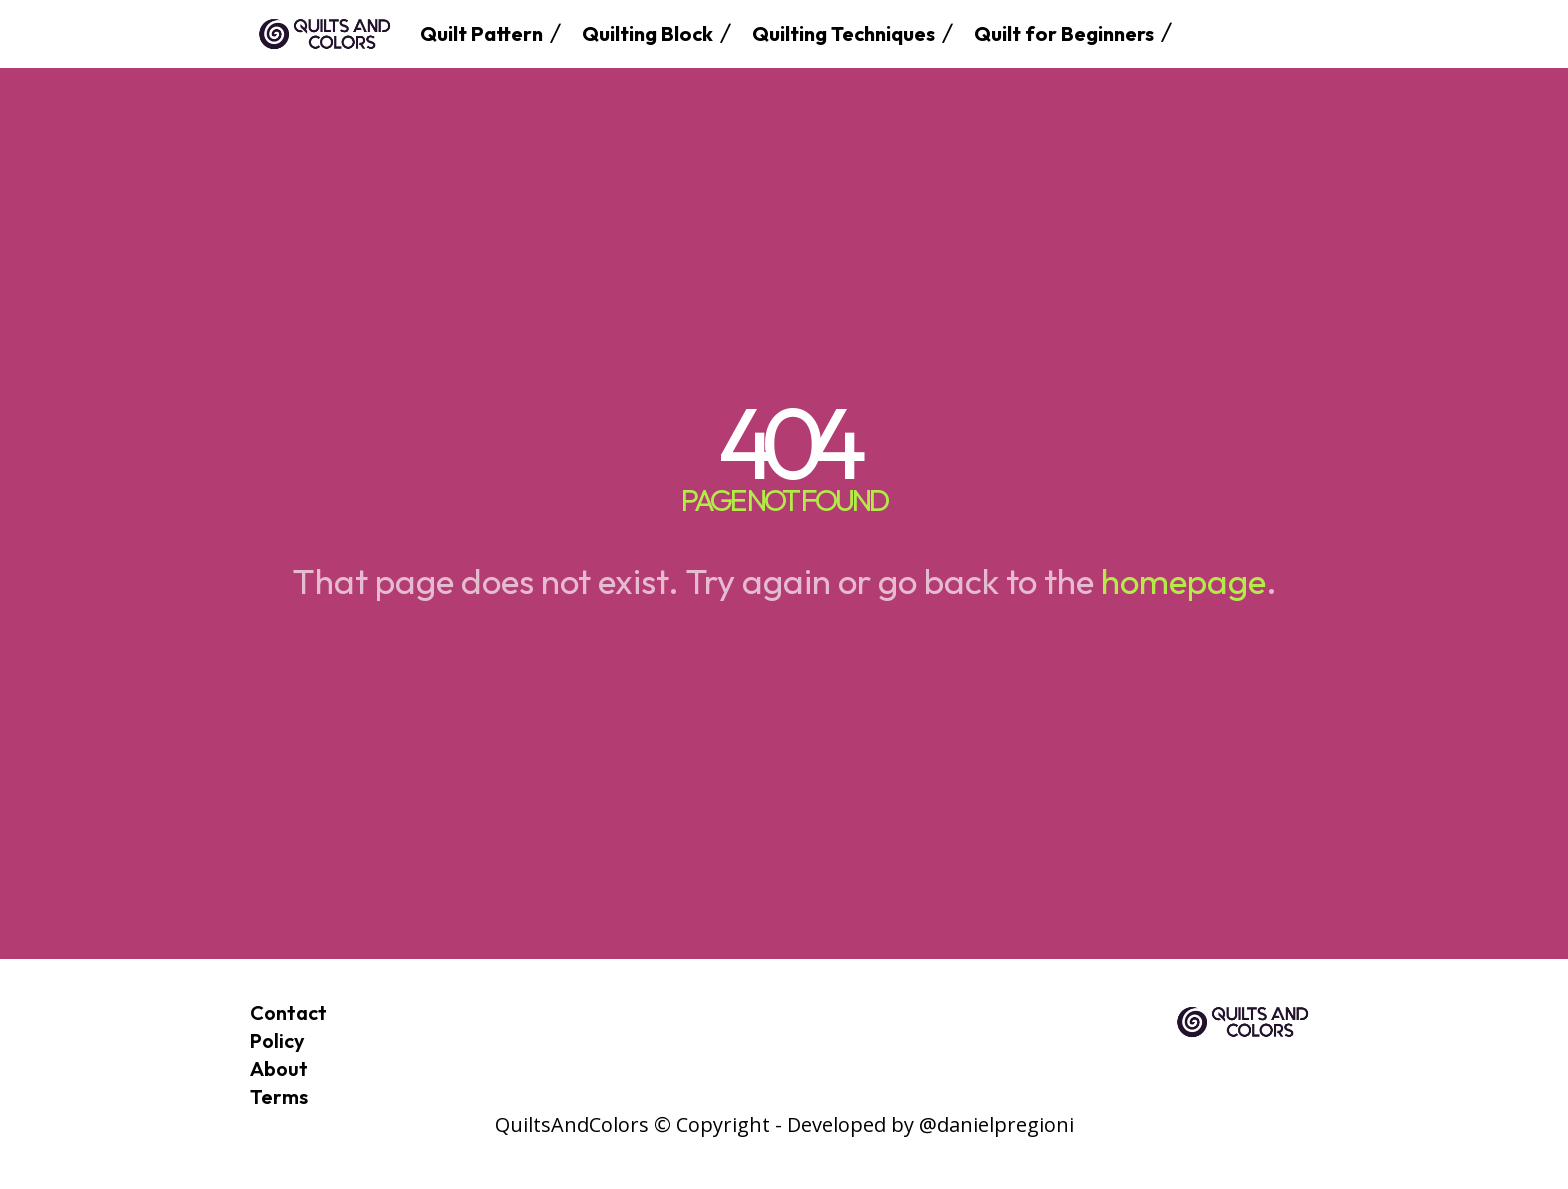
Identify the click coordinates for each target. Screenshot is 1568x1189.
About (279, 1068)
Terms (279, 1096)
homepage (1183, 581)
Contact (288, 1012)
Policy (277, 1040)
